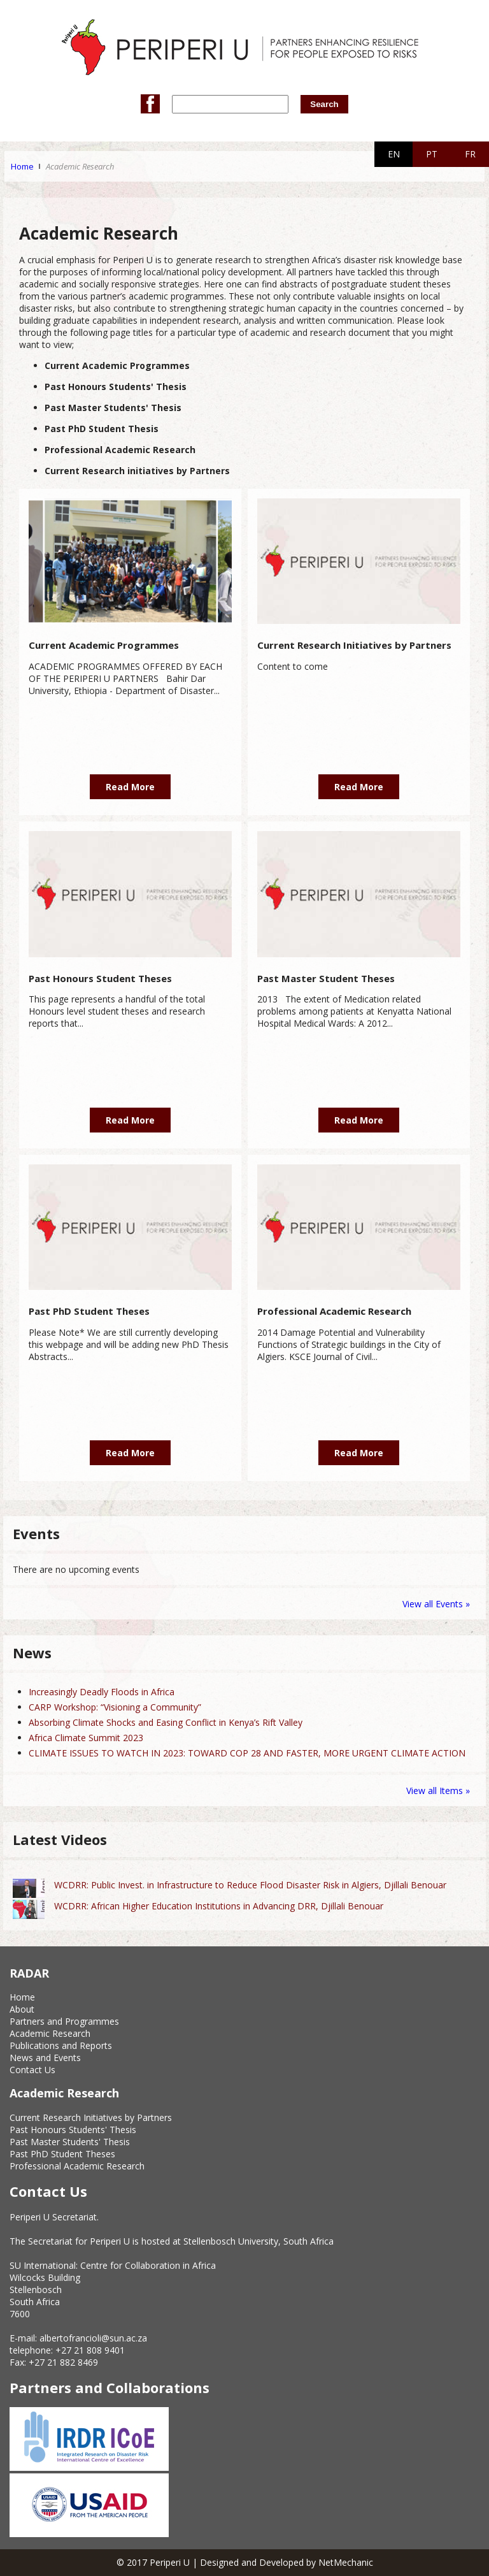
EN (394, 154)
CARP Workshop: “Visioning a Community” (115, 1707)
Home (22, 166)
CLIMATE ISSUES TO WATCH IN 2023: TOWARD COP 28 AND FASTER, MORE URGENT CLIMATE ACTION (247, 1753)
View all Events (432, 1604)
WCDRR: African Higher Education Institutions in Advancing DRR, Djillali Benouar (218, 1906)
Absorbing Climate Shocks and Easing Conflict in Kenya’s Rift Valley (165, 1722)
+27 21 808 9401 (90, 2350)
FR (470, 154)
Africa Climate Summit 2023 (86, 1738)
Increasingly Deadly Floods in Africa (101, 1692)
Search (324, 104)
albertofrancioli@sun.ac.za (93, 2338)
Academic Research (80, 166)
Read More (130, 787)
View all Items (435, 1790)
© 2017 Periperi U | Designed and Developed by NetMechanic (245, 2562)
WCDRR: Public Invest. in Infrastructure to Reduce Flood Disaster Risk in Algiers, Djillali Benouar (250, 1885)
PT (431, 154)
